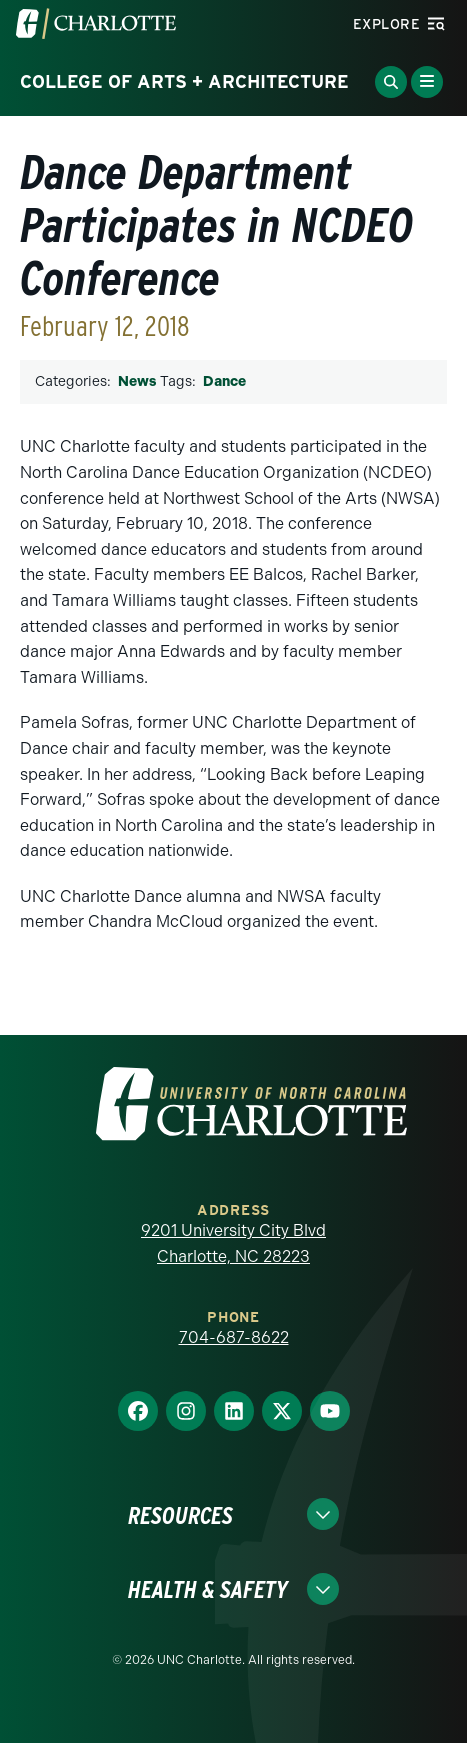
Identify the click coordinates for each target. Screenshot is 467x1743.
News (137, 381)
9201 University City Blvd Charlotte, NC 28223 (233, 1243)
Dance (224, 381)
